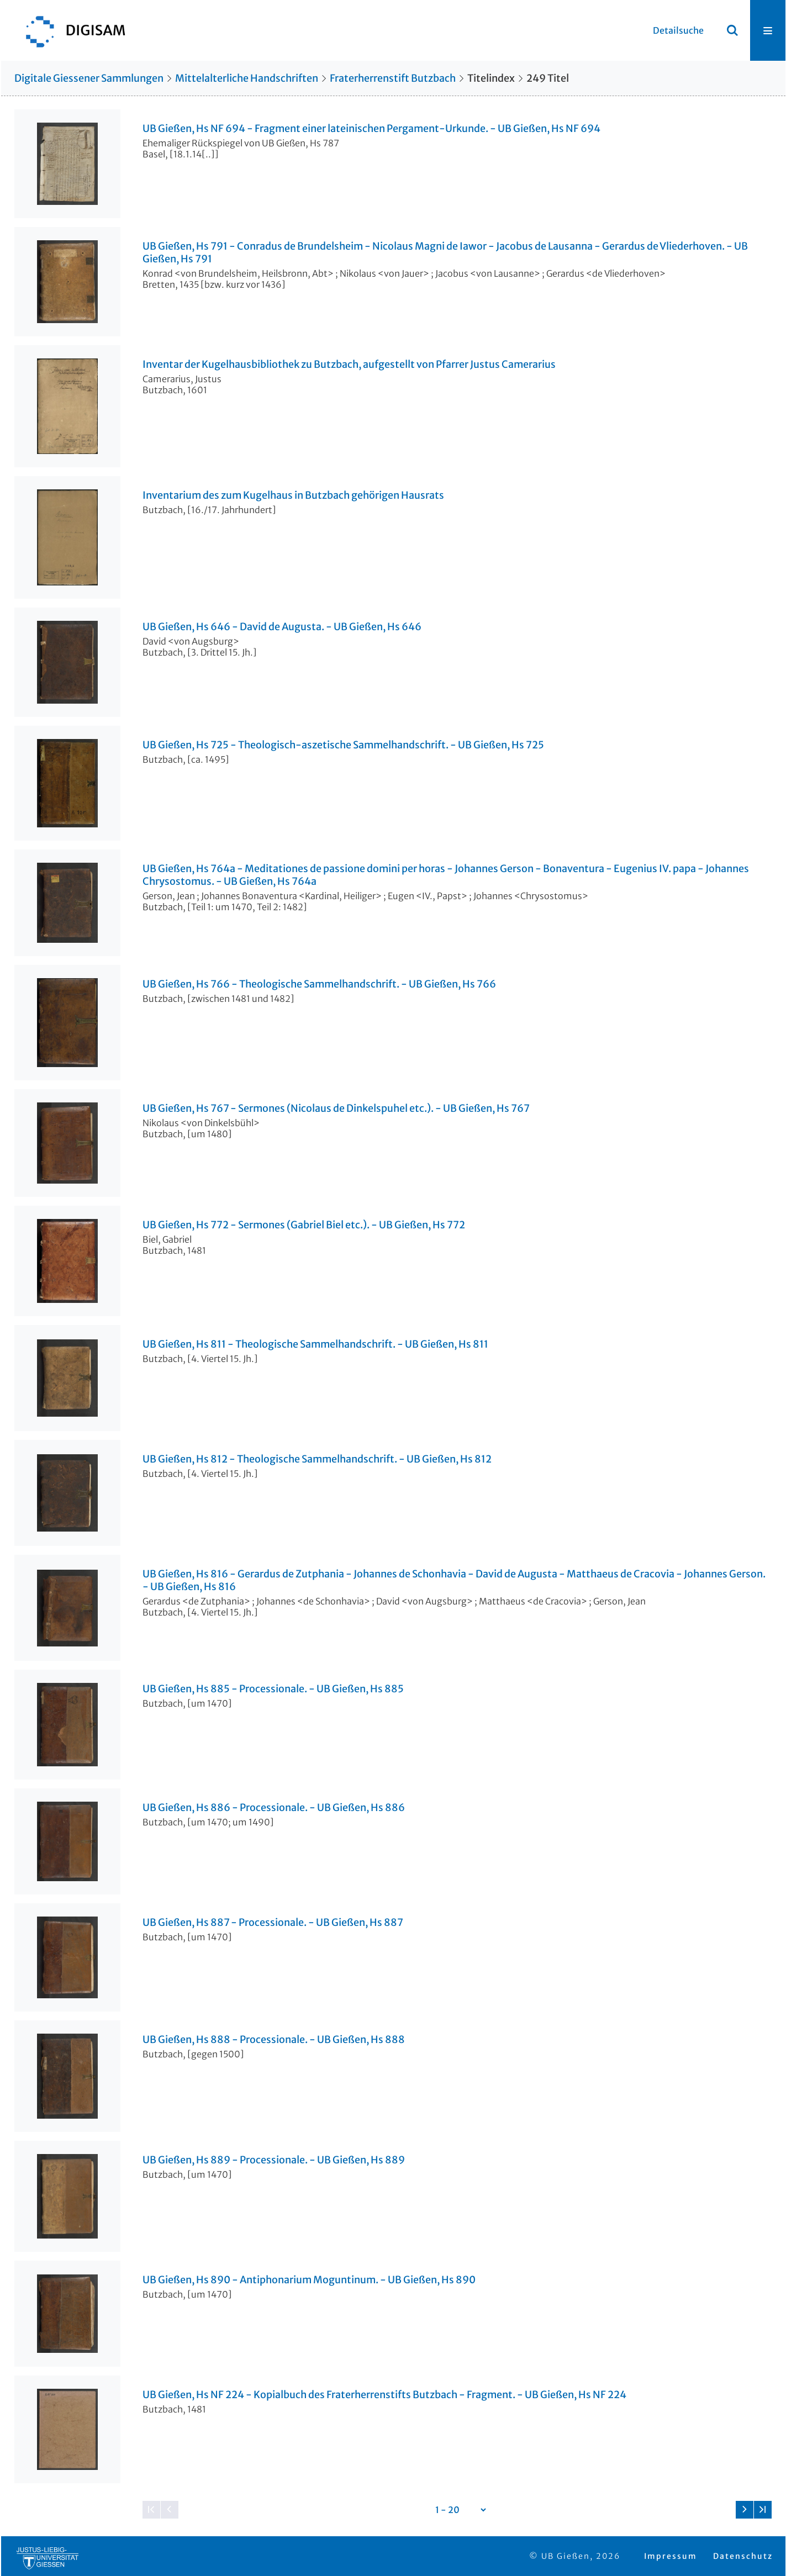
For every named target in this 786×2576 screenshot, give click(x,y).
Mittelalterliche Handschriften (246, 78)
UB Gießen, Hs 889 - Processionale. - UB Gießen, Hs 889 (274, 2160)
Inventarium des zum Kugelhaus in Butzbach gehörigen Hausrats (293, 495)
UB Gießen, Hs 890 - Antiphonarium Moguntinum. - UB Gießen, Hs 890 (309, 2280)
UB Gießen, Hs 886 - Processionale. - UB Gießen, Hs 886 (274, 1808)
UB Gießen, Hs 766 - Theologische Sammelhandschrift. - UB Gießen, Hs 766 (319, 984)
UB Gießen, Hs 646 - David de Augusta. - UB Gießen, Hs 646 (282, 627)
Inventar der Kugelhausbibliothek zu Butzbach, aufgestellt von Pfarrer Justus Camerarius (349, 364)
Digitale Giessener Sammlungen (88, 78)
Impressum (670, 2556)
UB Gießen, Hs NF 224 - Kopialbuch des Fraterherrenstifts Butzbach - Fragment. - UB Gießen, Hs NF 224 (384, 2395)
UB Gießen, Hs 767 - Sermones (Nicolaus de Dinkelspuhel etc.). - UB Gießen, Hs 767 (336, 1108)
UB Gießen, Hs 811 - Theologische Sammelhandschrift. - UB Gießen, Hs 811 (315, 1344)
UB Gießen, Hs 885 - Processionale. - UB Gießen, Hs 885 (273, 1689)
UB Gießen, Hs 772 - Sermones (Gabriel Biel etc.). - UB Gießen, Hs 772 (304, 1225)
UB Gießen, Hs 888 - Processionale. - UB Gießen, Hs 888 (274, 2040)
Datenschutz (743, 2556)
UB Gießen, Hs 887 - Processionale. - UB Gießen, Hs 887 (273, 1923)
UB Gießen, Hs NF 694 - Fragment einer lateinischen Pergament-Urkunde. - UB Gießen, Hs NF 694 (371, 129)
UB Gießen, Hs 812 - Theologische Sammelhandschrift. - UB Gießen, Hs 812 (317, 1459)
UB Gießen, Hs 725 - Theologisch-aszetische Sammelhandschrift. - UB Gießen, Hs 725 (343, 745)
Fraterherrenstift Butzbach (393, 78)
